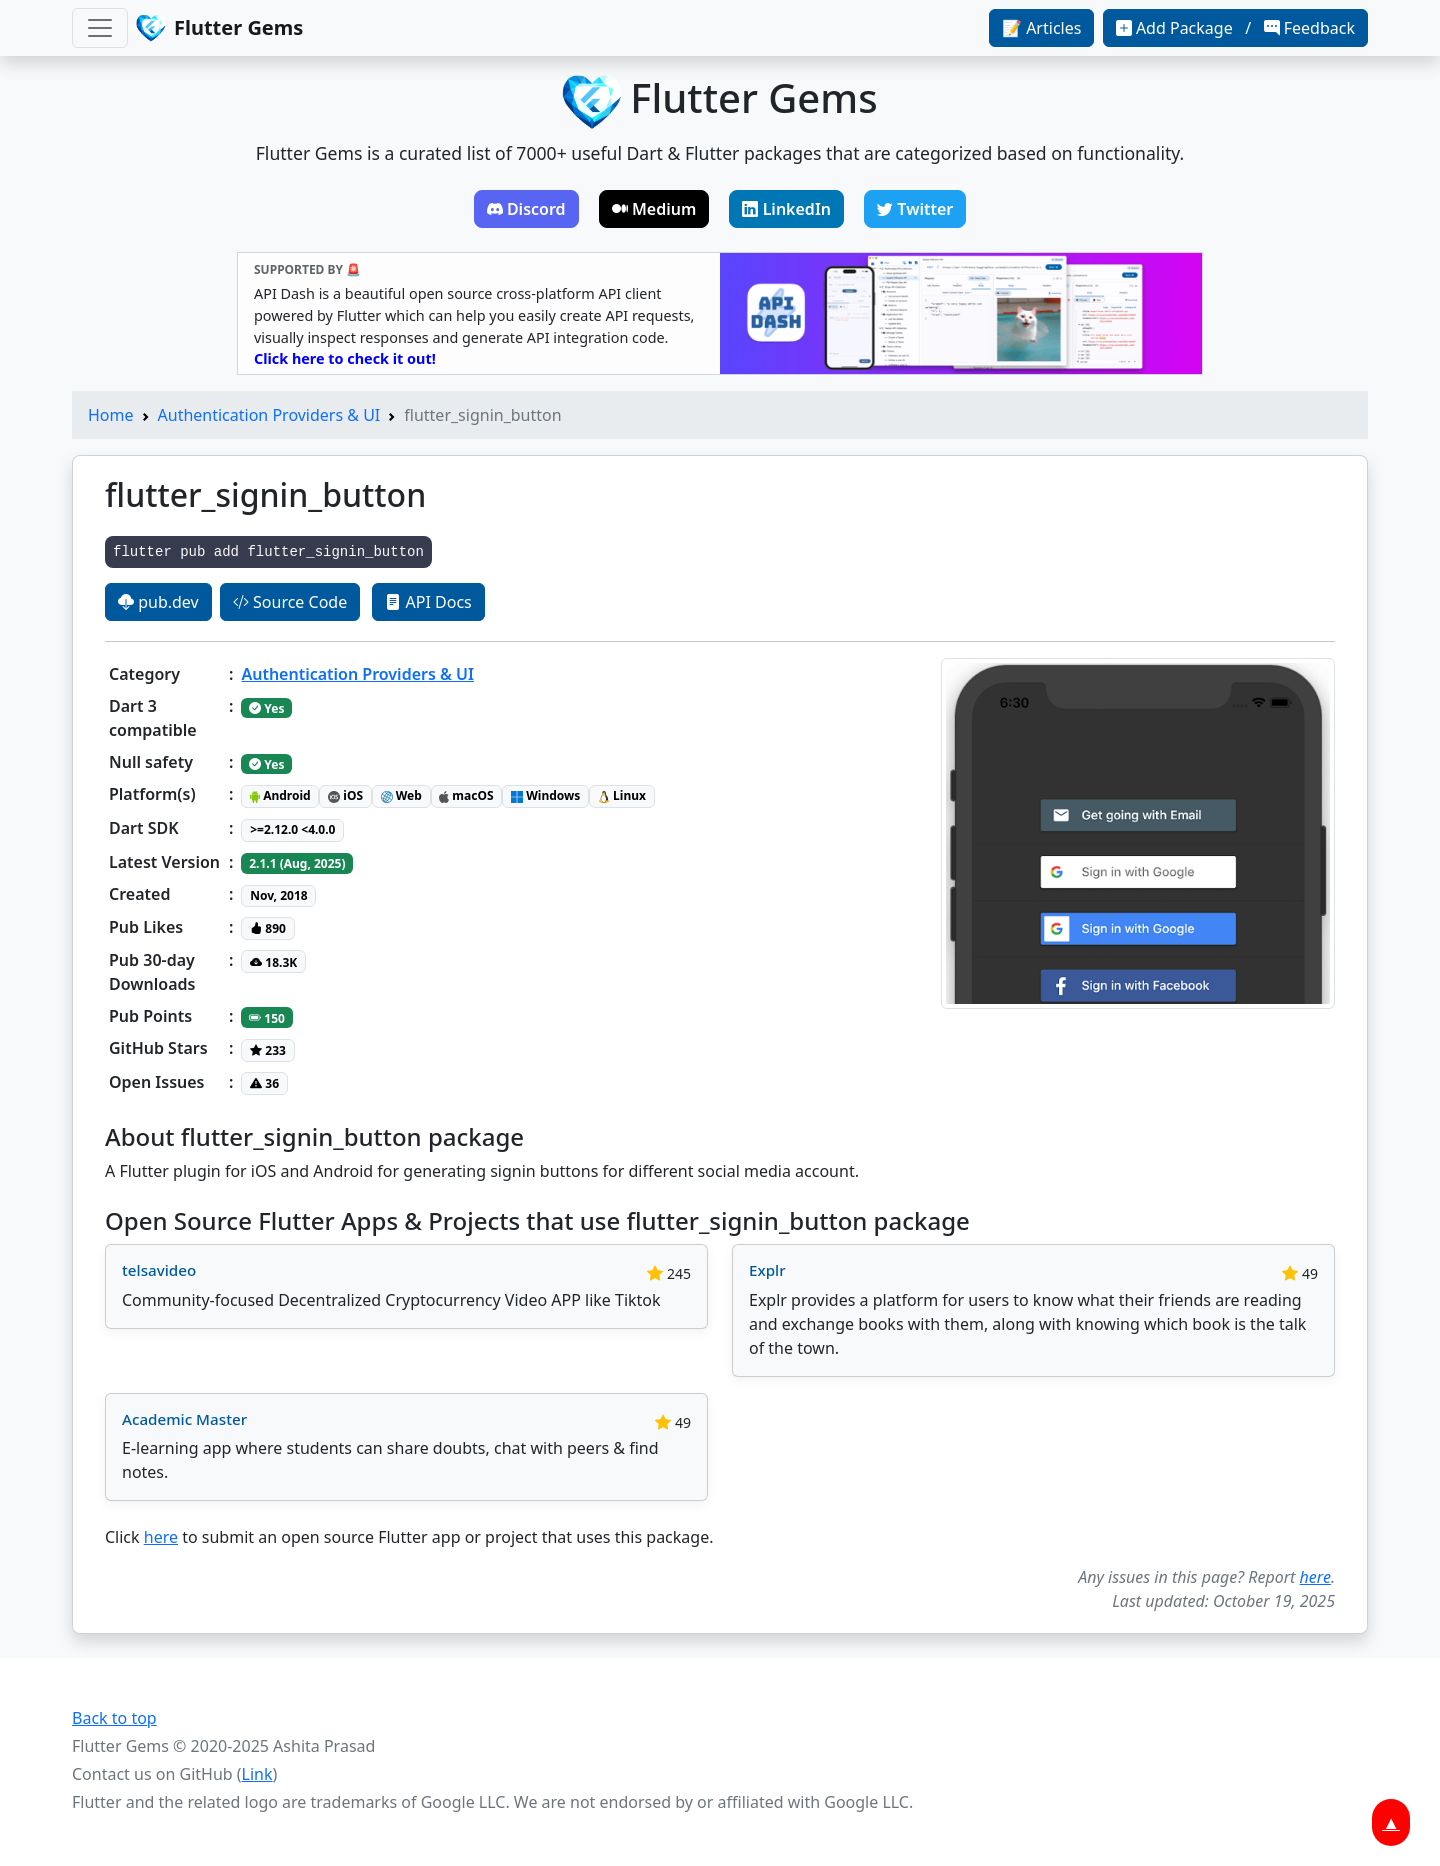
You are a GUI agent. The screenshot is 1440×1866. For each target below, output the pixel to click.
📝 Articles (1041, 28)
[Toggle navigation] (100, 28)
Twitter (915, 209)
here (161, 1537)
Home (111, 415)
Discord (526, 209)
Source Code (290, 602)
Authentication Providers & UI (269, 415)
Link (257, 1774)
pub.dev (158, 602)
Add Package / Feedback (1235, 28)
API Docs (428, 602)
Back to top (114, 1718)
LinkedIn (786, 209)
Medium (654, 209)
